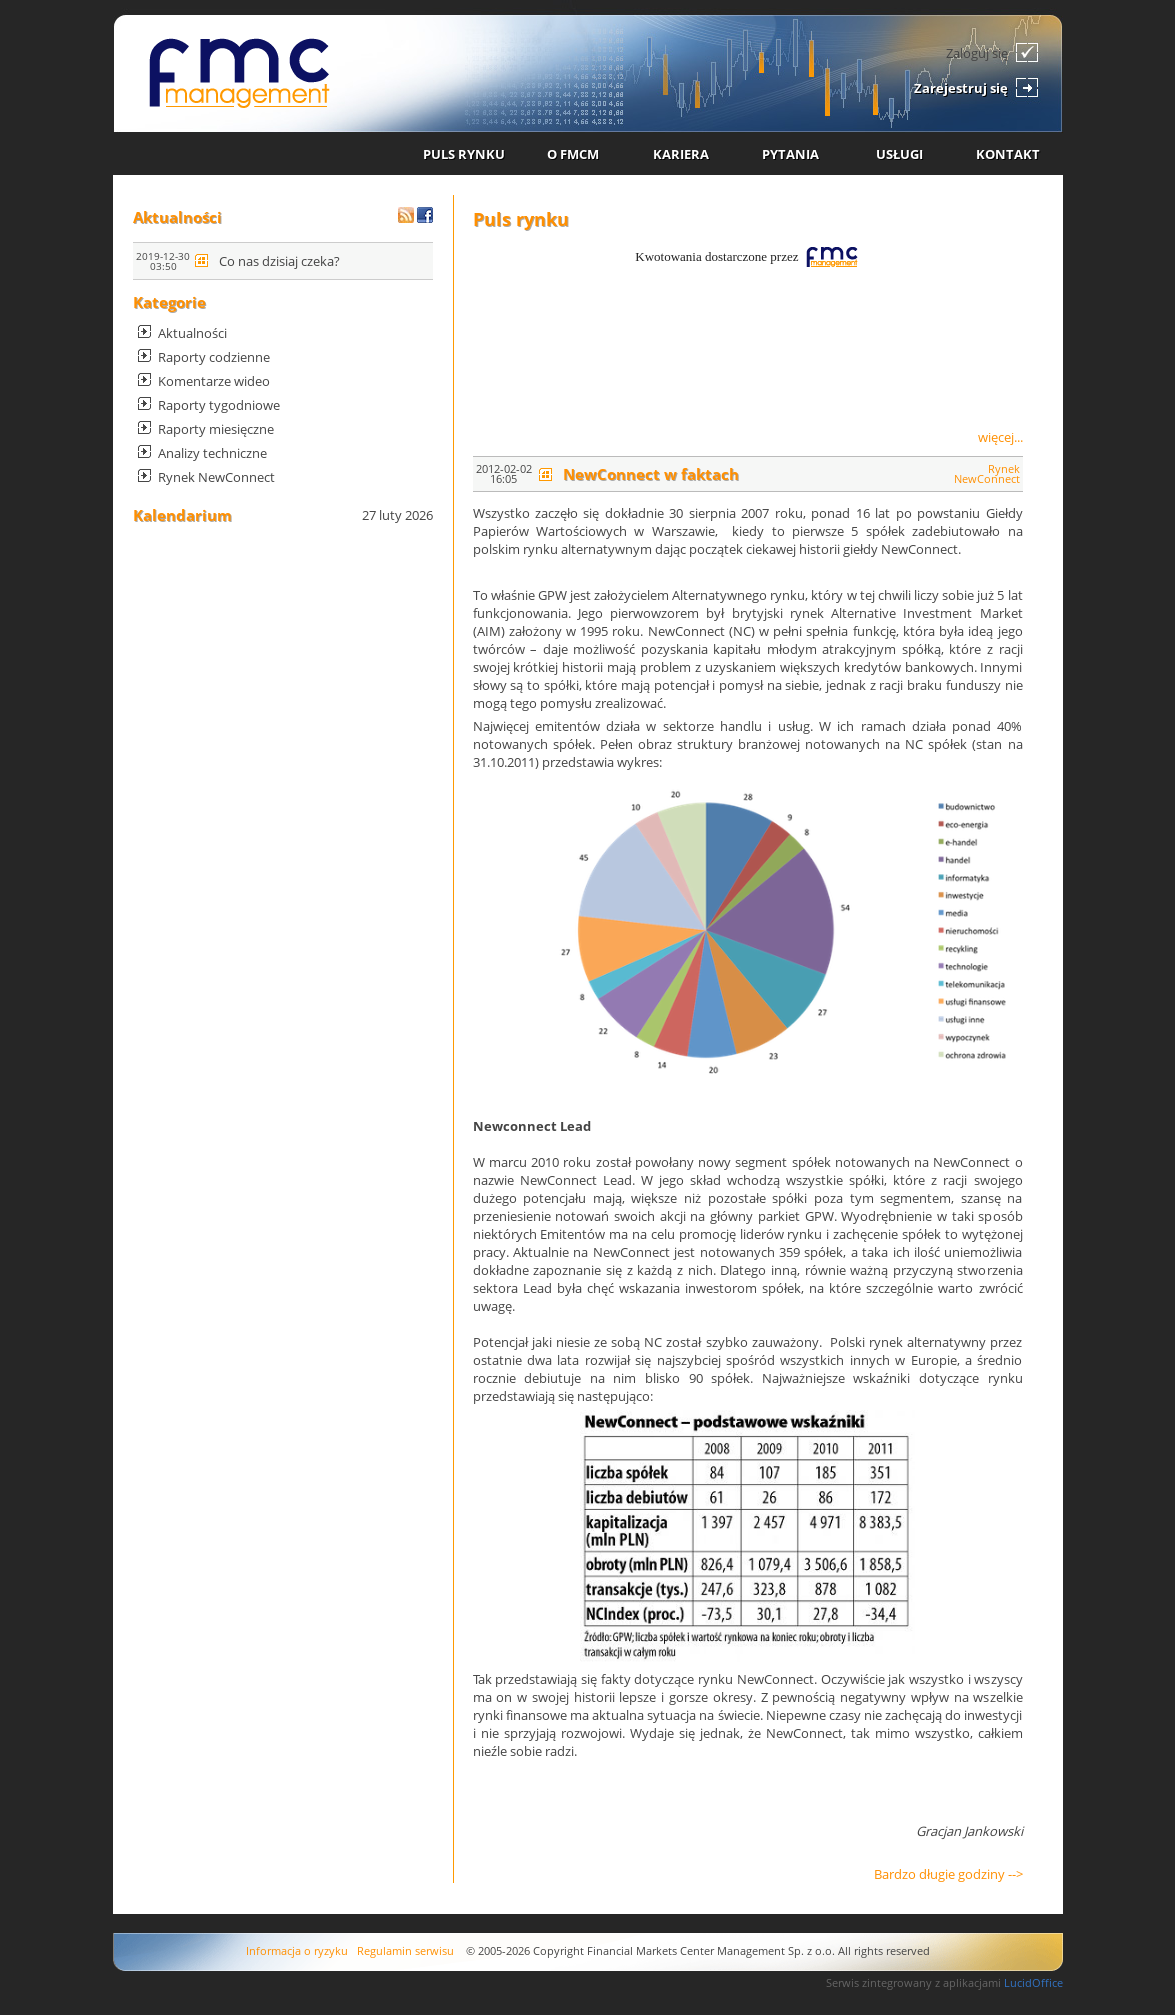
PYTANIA (790, 154)
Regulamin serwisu (405, 1950)
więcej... (1000, 437)
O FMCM (573, 154)
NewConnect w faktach (651, 474)
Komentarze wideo (214, 381)
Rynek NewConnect (216, 477)
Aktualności (177, 217)
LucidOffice (1033, 1982)
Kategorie (169, 302)
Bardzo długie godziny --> (948, 1874)
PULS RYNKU (464, 154)
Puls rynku (521, 219)
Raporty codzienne (214, 357)
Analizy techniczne (212, 453)
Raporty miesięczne (216, 429)
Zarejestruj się (961, 88)
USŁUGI (899, 154)
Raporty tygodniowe (219, 405)
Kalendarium (182, 515)
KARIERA (681, 154)
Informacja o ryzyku (297, 1950)
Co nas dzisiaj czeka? (279, 261)
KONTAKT (1008, 154)
